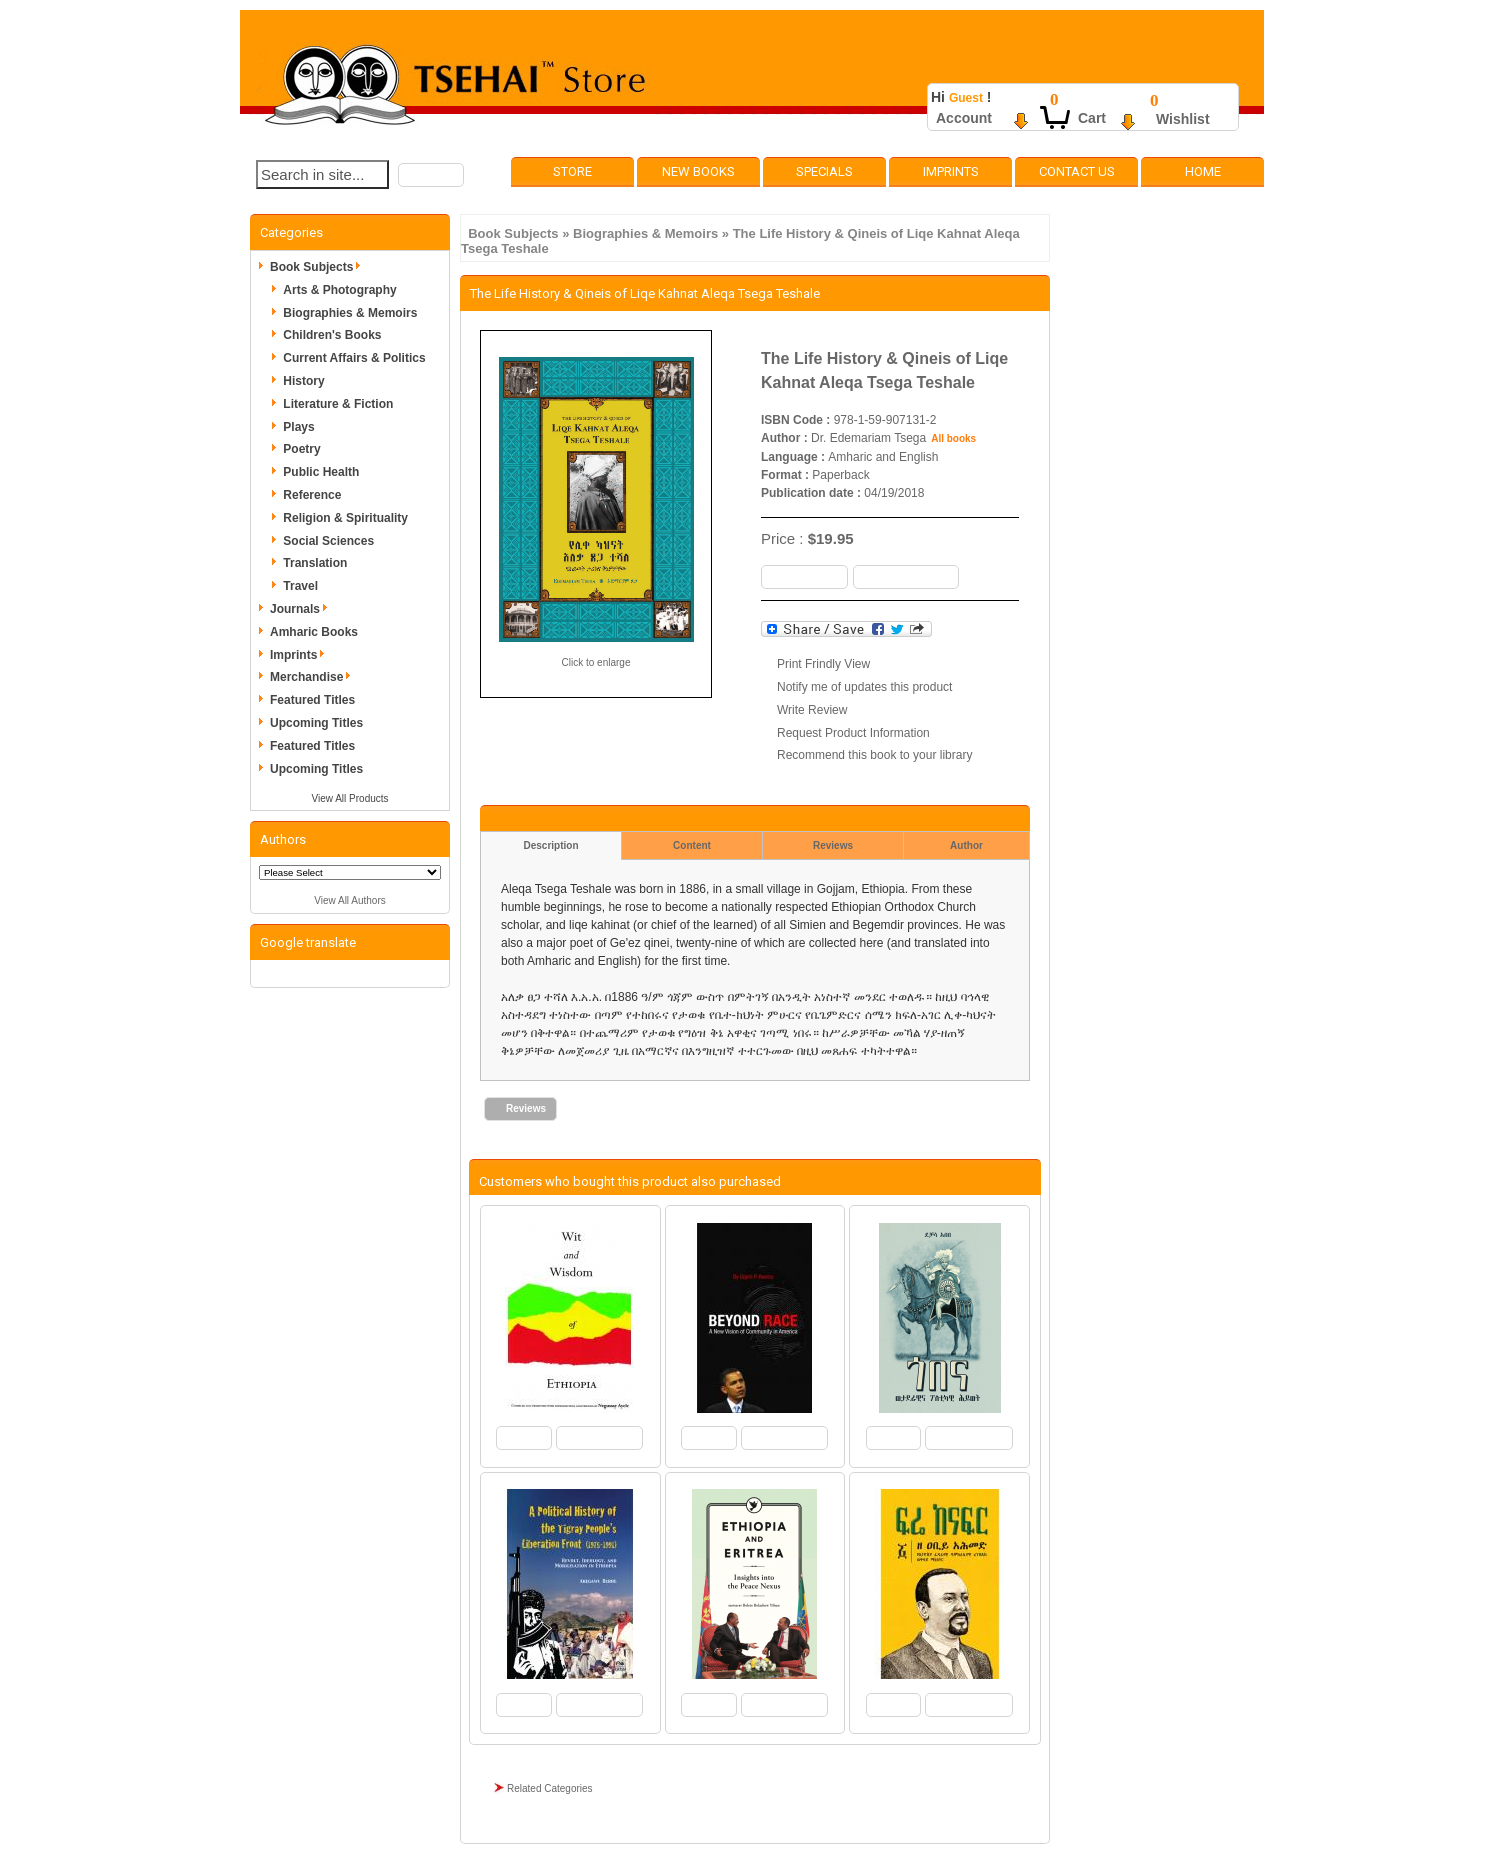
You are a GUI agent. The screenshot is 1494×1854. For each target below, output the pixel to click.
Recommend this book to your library (874, 755)
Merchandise (313, 677)
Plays (298, 427)
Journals (302, 609)
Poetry (301, 449)
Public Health (321, 472)
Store (572, 171)
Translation (315, 563)
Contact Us (1077, 171)
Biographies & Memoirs (645, 233)
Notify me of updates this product (864, 687)
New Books (698, 171)
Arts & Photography (339, 290)
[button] (431, 175)
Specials (824, 171)
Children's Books (332, 335)
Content (692, 845)
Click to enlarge (596, 662)
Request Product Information (853, 733)
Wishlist (1183, 119)
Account (964, 118)
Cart (1092, 118)
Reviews (833, 845)
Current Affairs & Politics (354, 358)
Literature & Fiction (338, 404)
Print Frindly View (823, 664)
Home (1203, 171)
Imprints (951, 171)
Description (550, 845)
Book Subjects (513, 233)
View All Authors (350, 900)
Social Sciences (328, 541)
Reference (312, 495)
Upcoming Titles (316, 723)
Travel (300, 586)
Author (966, 845)
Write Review (812, 710)
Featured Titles (312, 700)
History (303, 381)
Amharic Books (314, 632)
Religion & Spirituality (345, 518)
